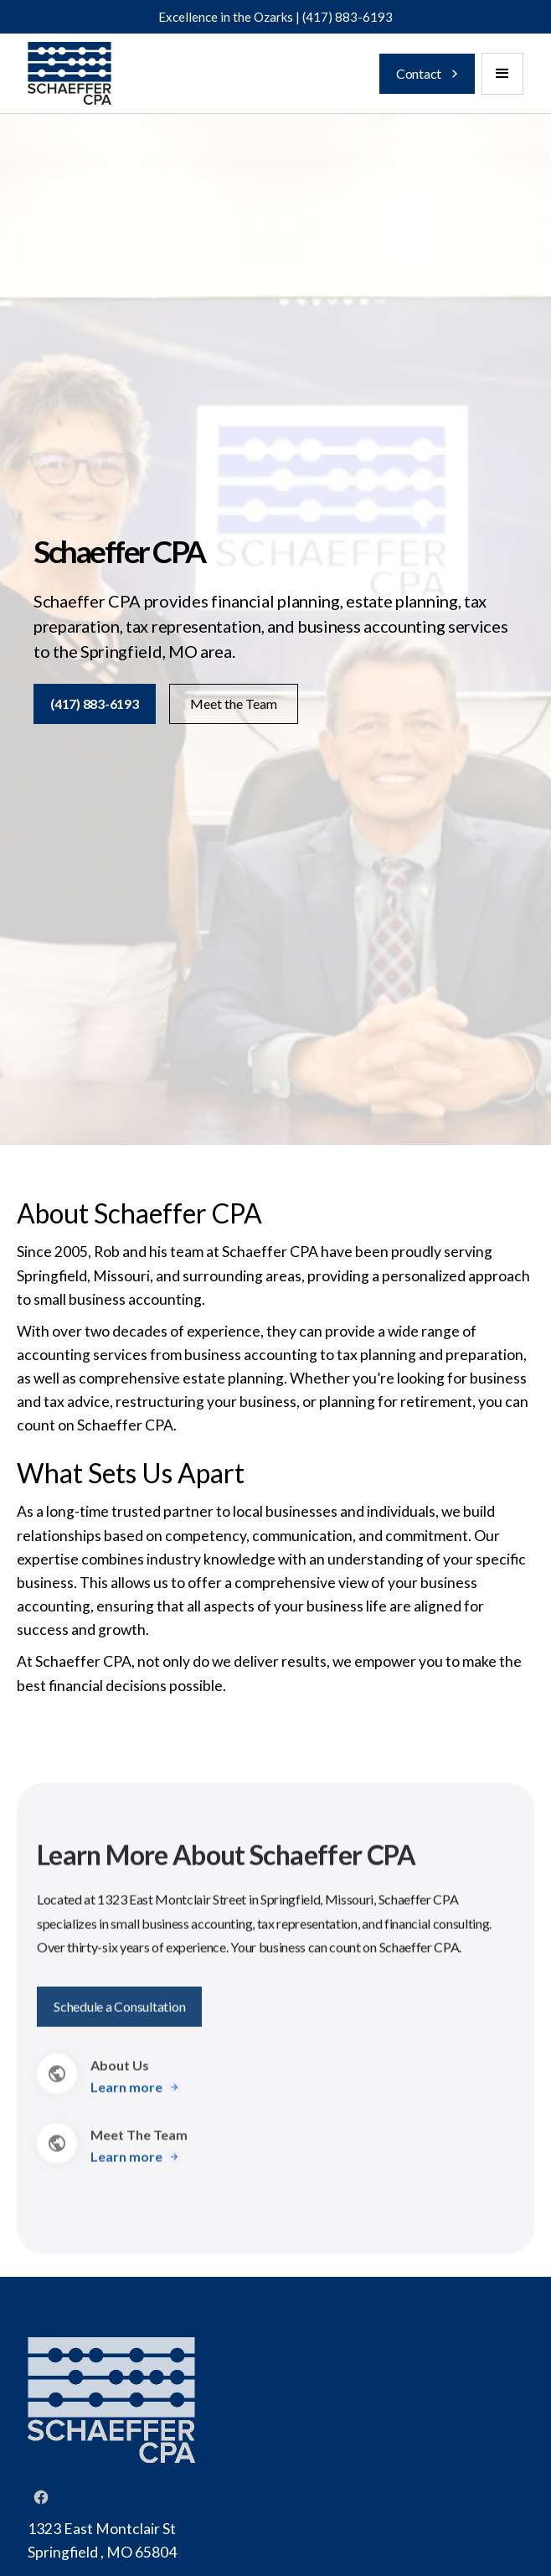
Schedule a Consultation (119, 2013)
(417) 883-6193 (347, 16)
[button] (502, 74)
